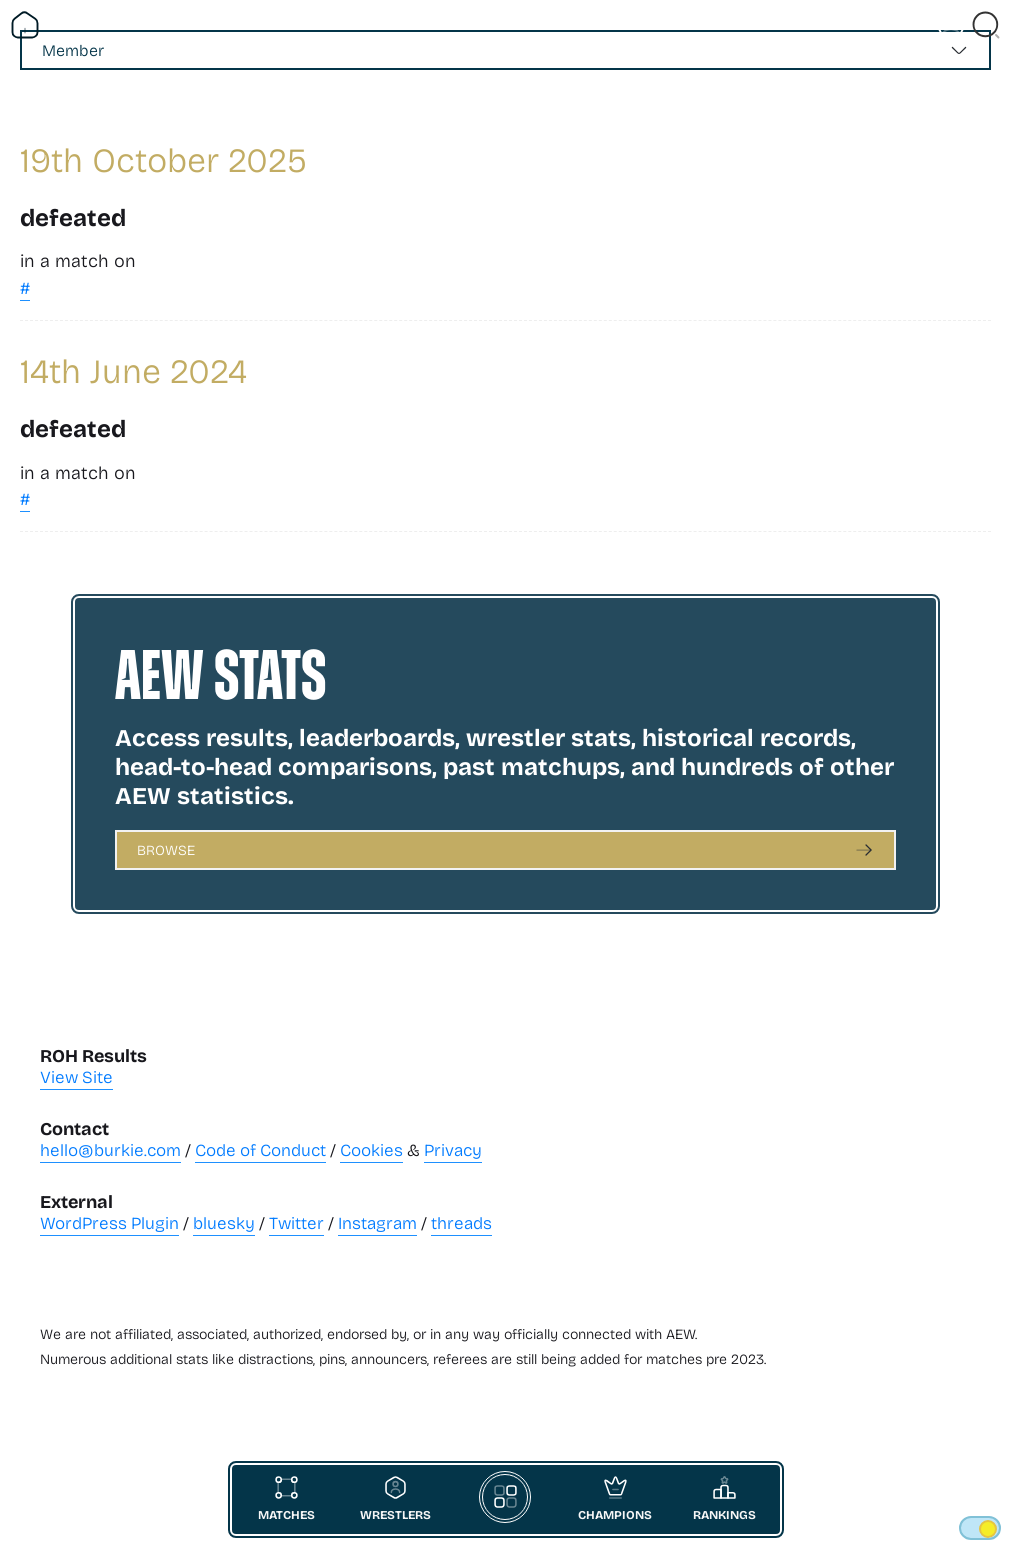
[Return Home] (25, 25)
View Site (76, 1076)
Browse (166, 849)
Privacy (453, 1149)
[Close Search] (986, 25)
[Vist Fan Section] (951, 25)
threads (461, 1222)
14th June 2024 (133, 369)
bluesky (224, 1222)
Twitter (296, 1222)
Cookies (371, 1149)
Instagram (377, 1222)
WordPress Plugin (109, 1222)
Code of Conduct (260, 1149)
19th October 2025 (163, 158)
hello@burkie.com (110, 1149)
